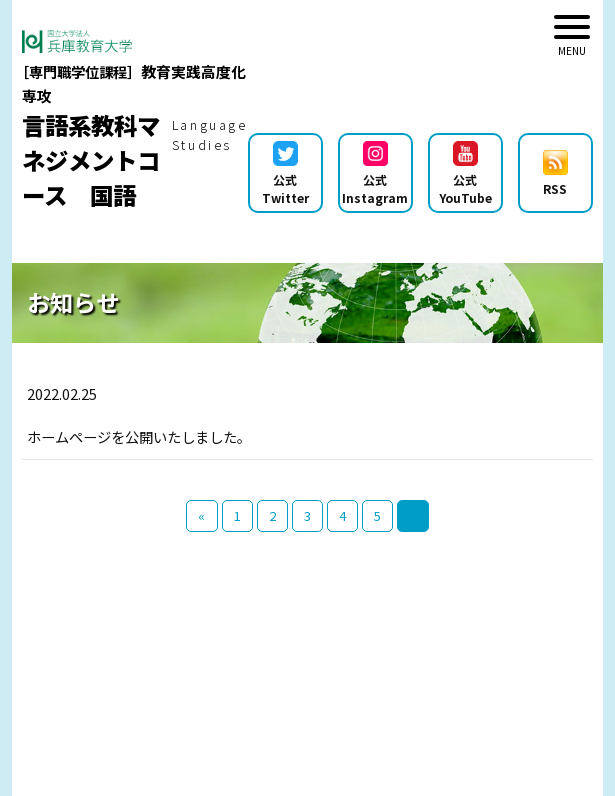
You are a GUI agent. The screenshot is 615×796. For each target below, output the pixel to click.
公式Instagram (375, 173)
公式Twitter (285, 173)
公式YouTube (465, 173)
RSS (555, 173)
